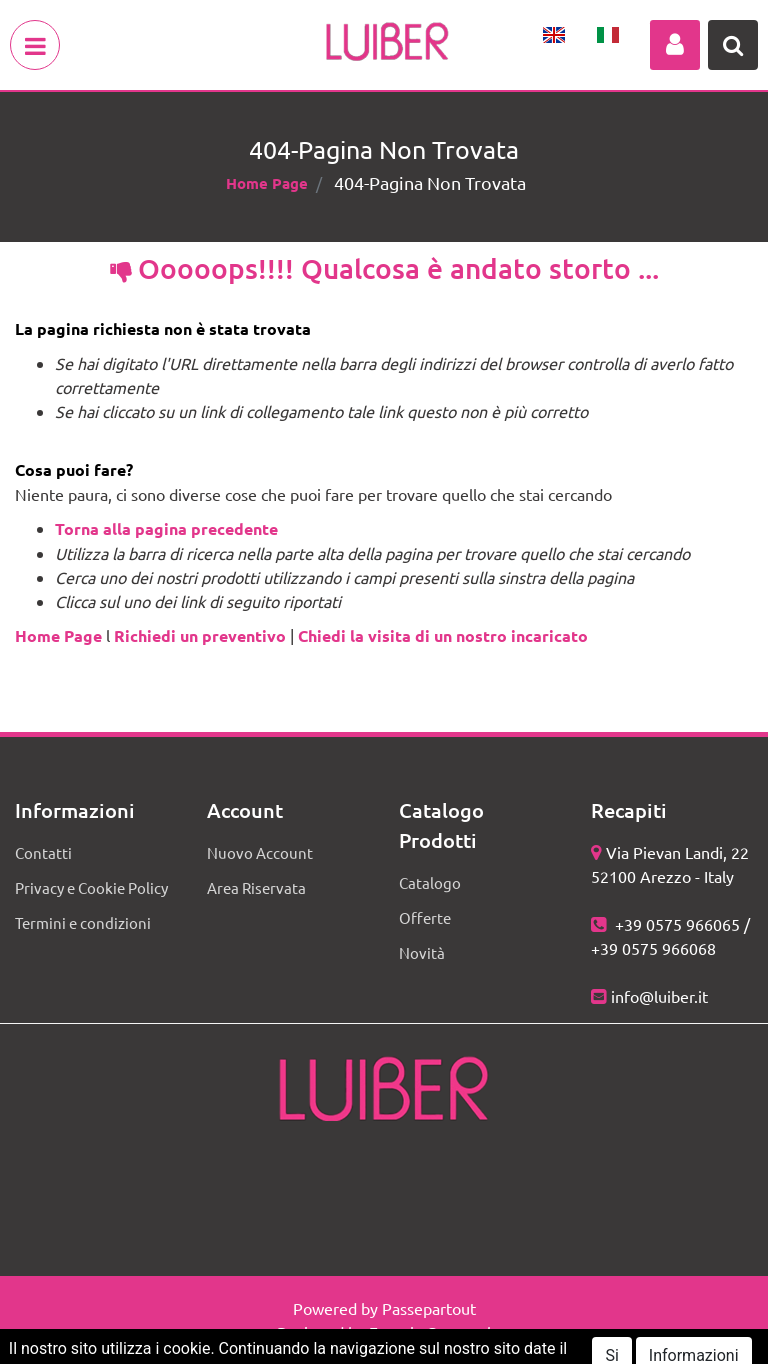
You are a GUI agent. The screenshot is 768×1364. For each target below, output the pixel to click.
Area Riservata (256, 887)
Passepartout (429, 1308)
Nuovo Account (260, 852)
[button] (675, 45)
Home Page (267, 183)
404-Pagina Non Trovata (430, 182)
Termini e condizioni (83, 922)
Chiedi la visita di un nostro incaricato (443, 635)
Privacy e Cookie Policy (91, 887)
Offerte (425, 917)
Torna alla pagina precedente (166, 528)
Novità (422, 952)
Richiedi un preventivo (200, 635)
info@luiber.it (659, 996)
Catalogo (430, 882)
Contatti (43, 852)
